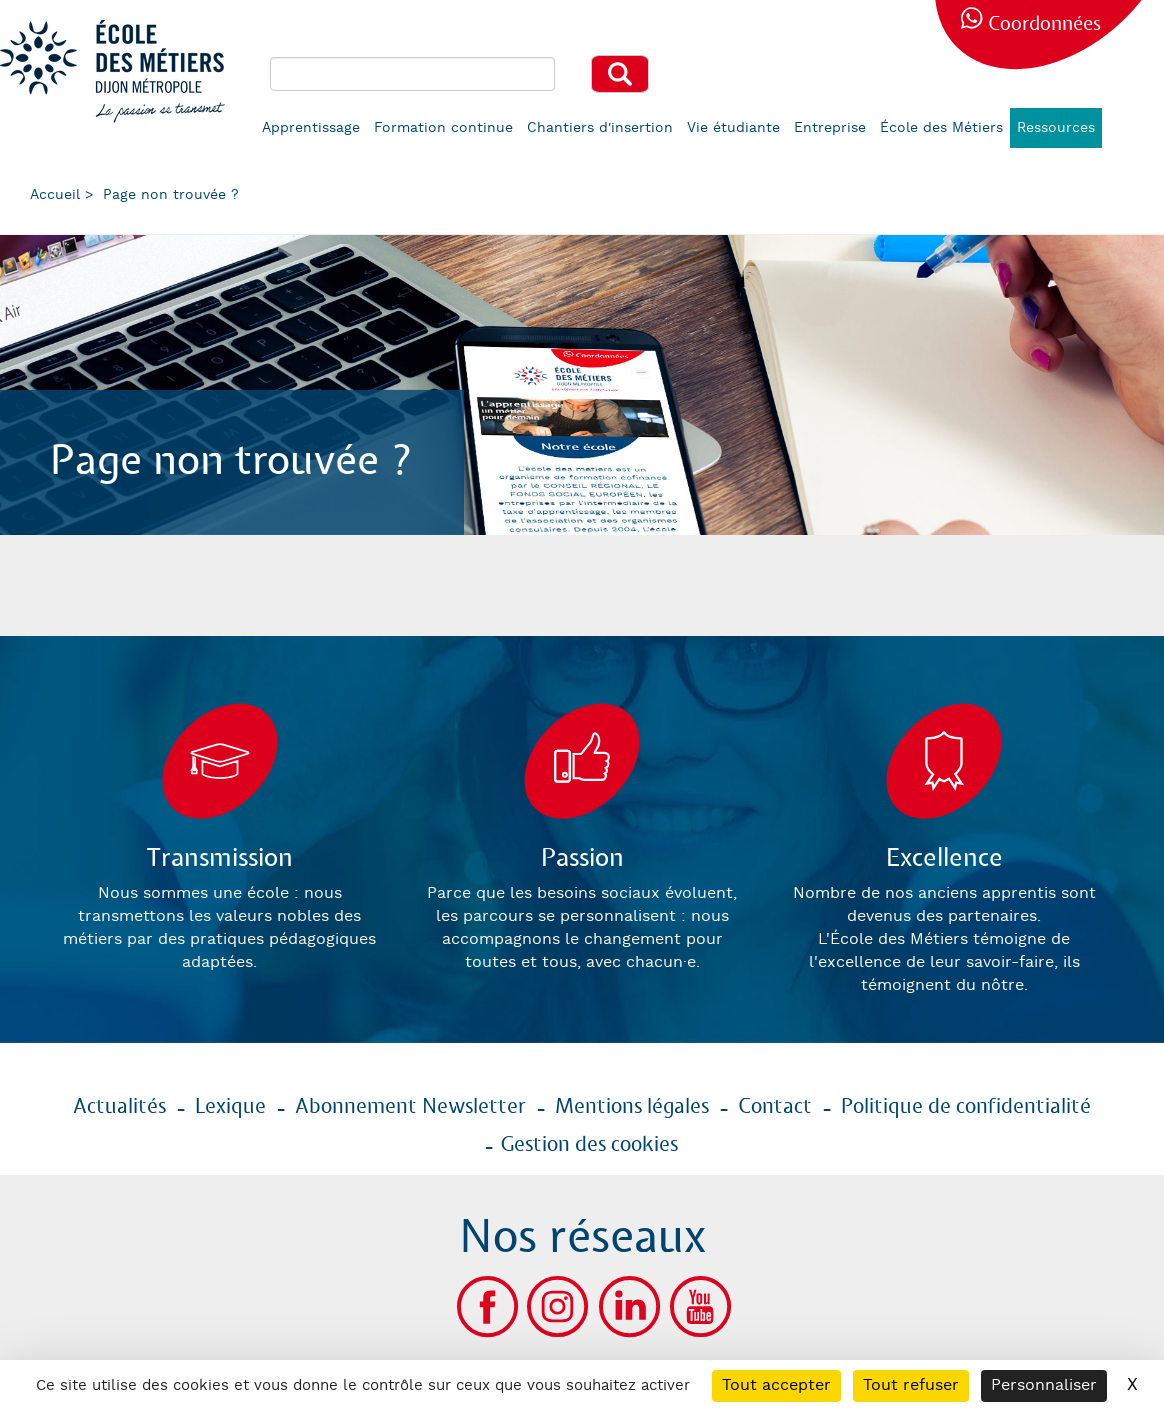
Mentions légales (632, 1107)
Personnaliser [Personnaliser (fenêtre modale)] (1044, 1385)
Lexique (230, 1107)
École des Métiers (941, 128)
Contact (775, 1107)
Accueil (55, 195)
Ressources (1056, 128)
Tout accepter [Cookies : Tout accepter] (776, 1385)
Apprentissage (311, 128)
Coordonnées (1044, 24)
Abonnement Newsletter (410, 1107)
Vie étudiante (733, 128)
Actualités (119, 1107)
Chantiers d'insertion (600, 128)
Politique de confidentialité (966, 1107)
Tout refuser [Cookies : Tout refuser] (911, 1385)
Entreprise (830, 128)
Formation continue (443, 128)
